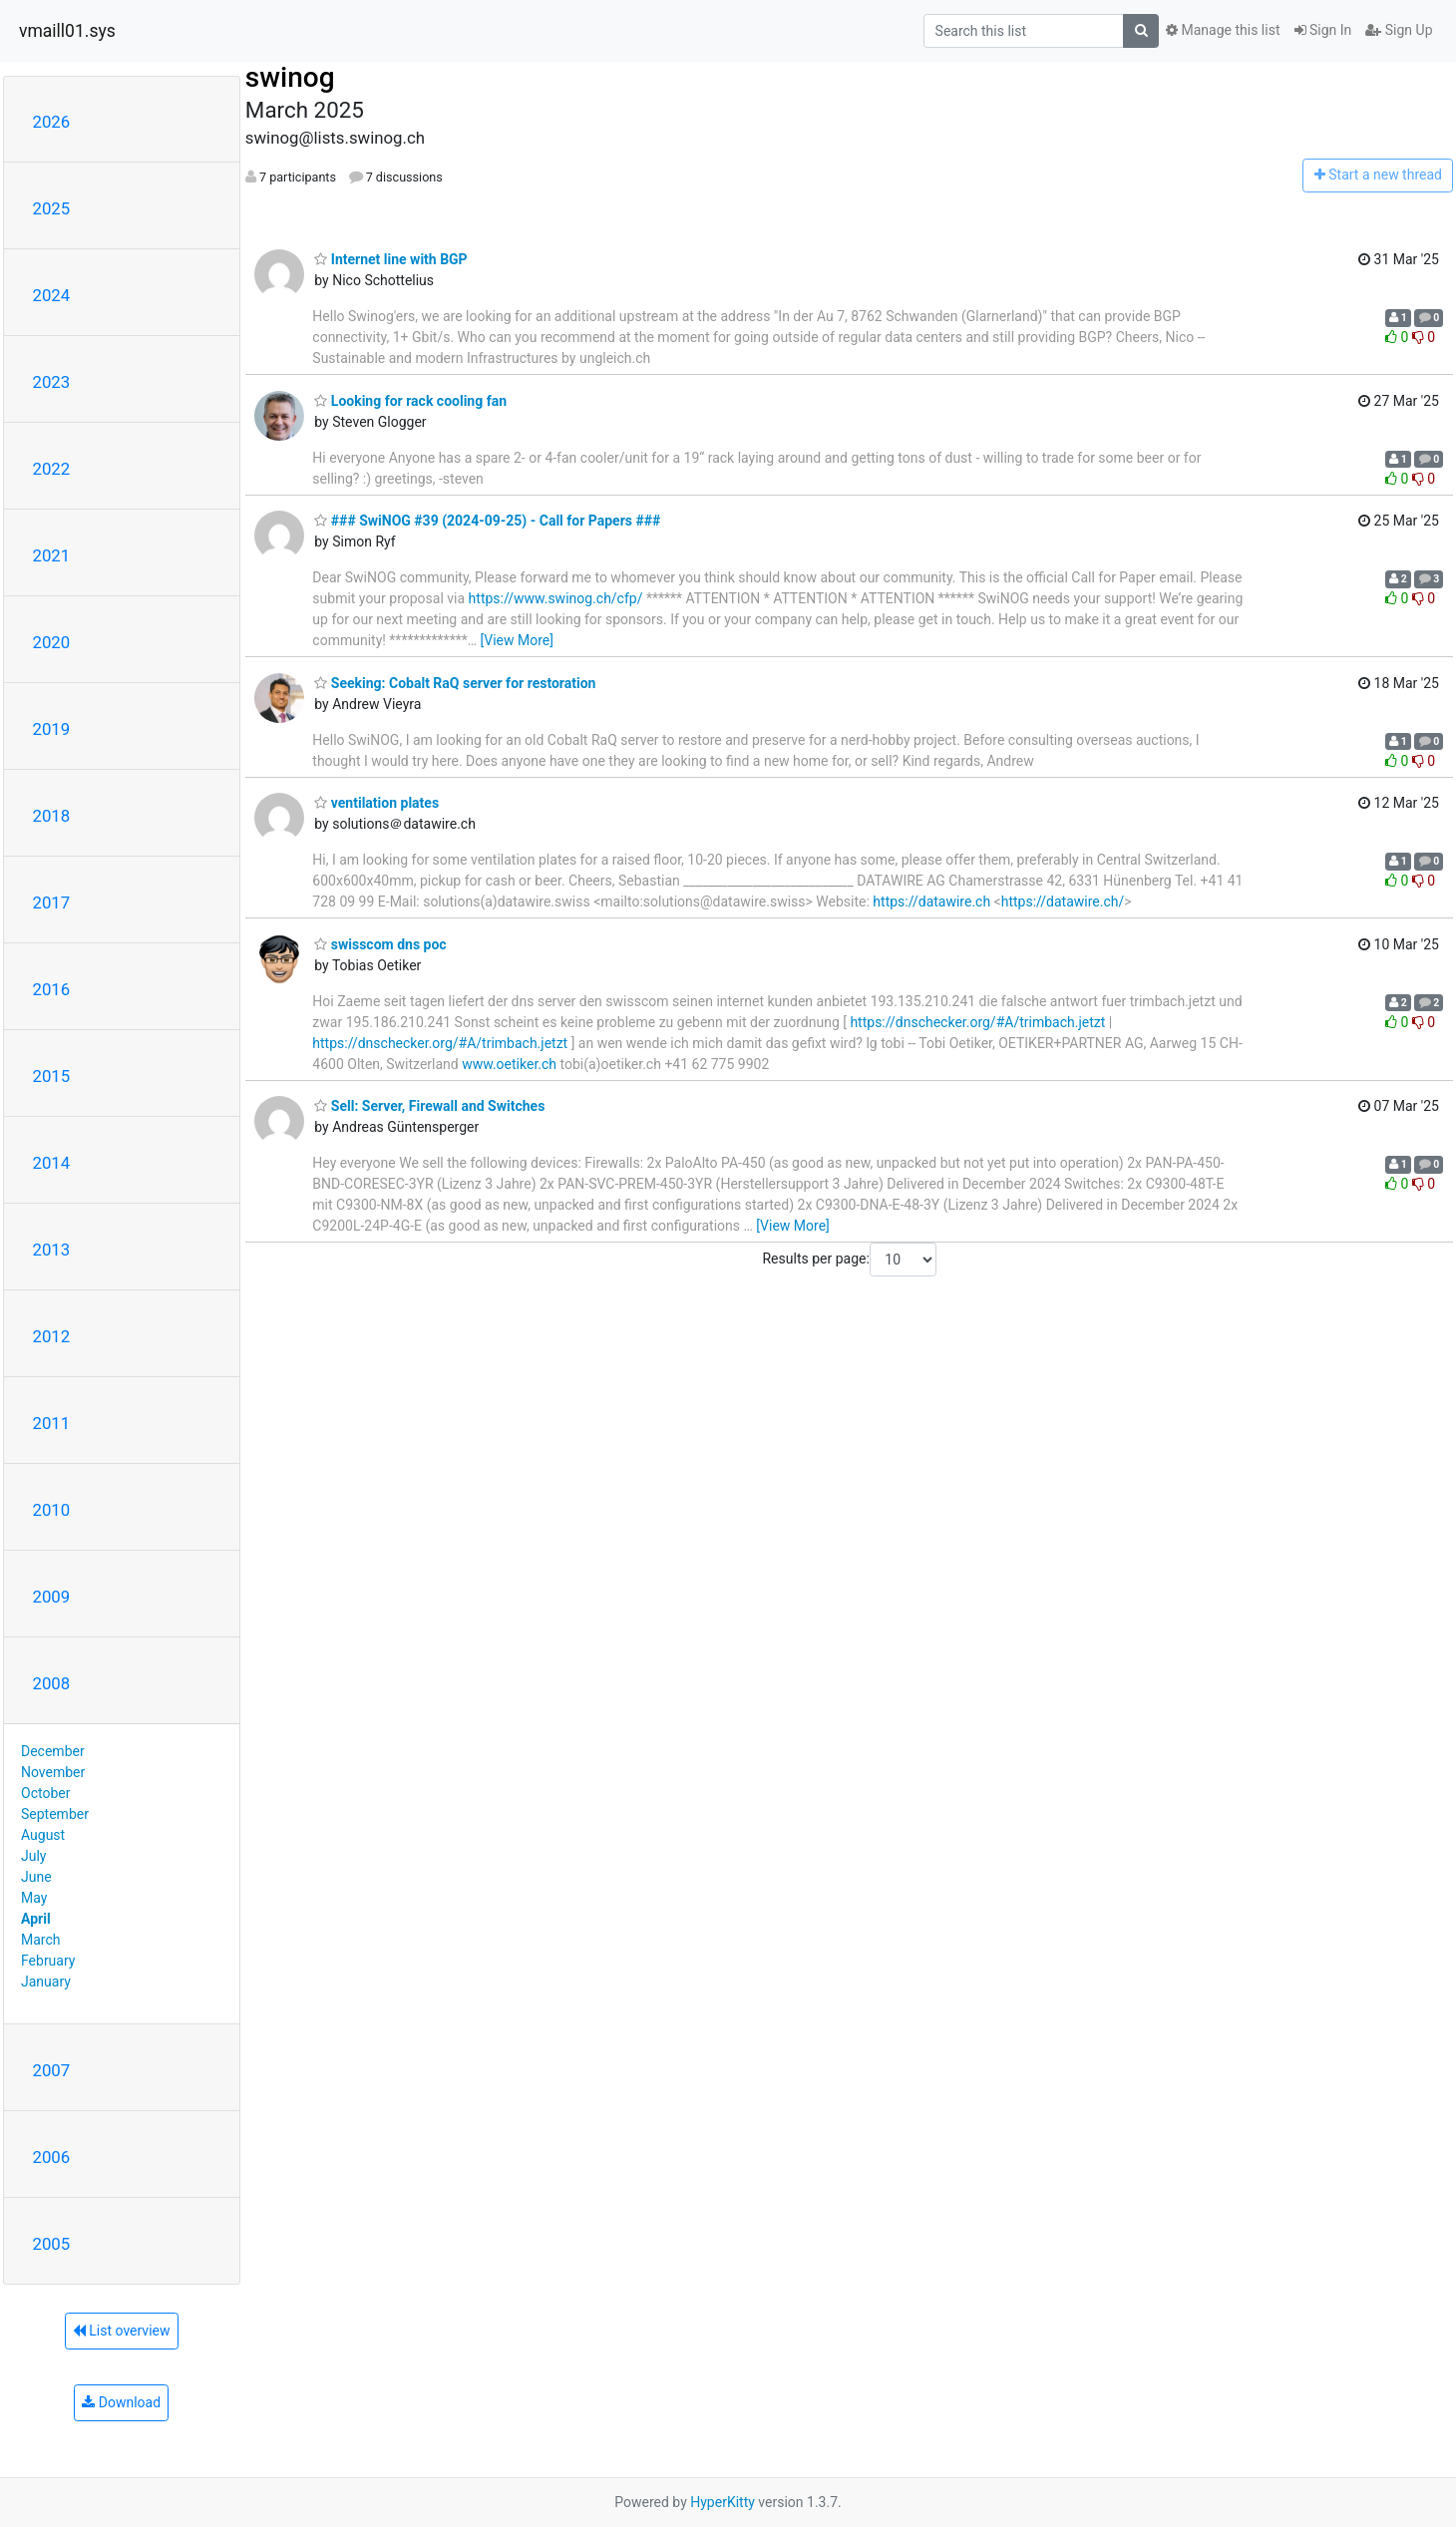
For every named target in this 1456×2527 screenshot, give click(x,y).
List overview (122, 2331)
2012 (52, 1336)
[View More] (517, 640)
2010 (52, 1510)
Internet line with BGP (390, 259)
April (36, 1919)
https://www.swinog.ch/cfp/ (556, 598)
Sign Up (1398, 30)
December (53, 1751)
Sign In (1323, 30)
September (55, 1814)
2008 (52, 1683)
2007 (52, 2070)
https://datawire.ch (931, 901)
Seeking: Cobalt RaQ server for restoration (454, 683)
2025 (52, 208)
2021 (52, 555)
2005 (52, 2244)
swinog (290, 77)
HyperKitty (722, 2502)
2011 (52, 1423)
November (53, 1772)
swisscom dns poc (380, 944)
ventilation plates (376, 803)
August (43, 1835)
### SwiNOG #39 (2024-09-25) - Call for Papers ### (487, 521)
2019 (52, 729)
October (45, 1793)
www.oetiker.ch (509, 1064)
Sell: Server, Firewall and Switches (429, 1106)
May (34, 1898)
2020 (52, 642)
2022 (52, 469)
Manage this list (1222, 30)
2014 (52, 1163)
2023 (52, 382)
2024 (52, 295)
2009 (52, 1597)
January (46, 1981)
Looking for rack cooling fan (410, 401)
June (36, 1877)
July (33, 1856)
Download (121, 2402)
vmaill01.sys (67, 31)
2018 (52, 816)
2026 (52, 122)
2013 (52, 1250)
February (48, 1961)
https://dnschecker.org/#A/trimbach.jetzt (977, 1022)
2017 (52, 902)
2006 (52, 2157)
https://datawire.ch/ (1063, 901)
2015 (52, 1076)
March (41, 1940)
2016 (52, 989)
